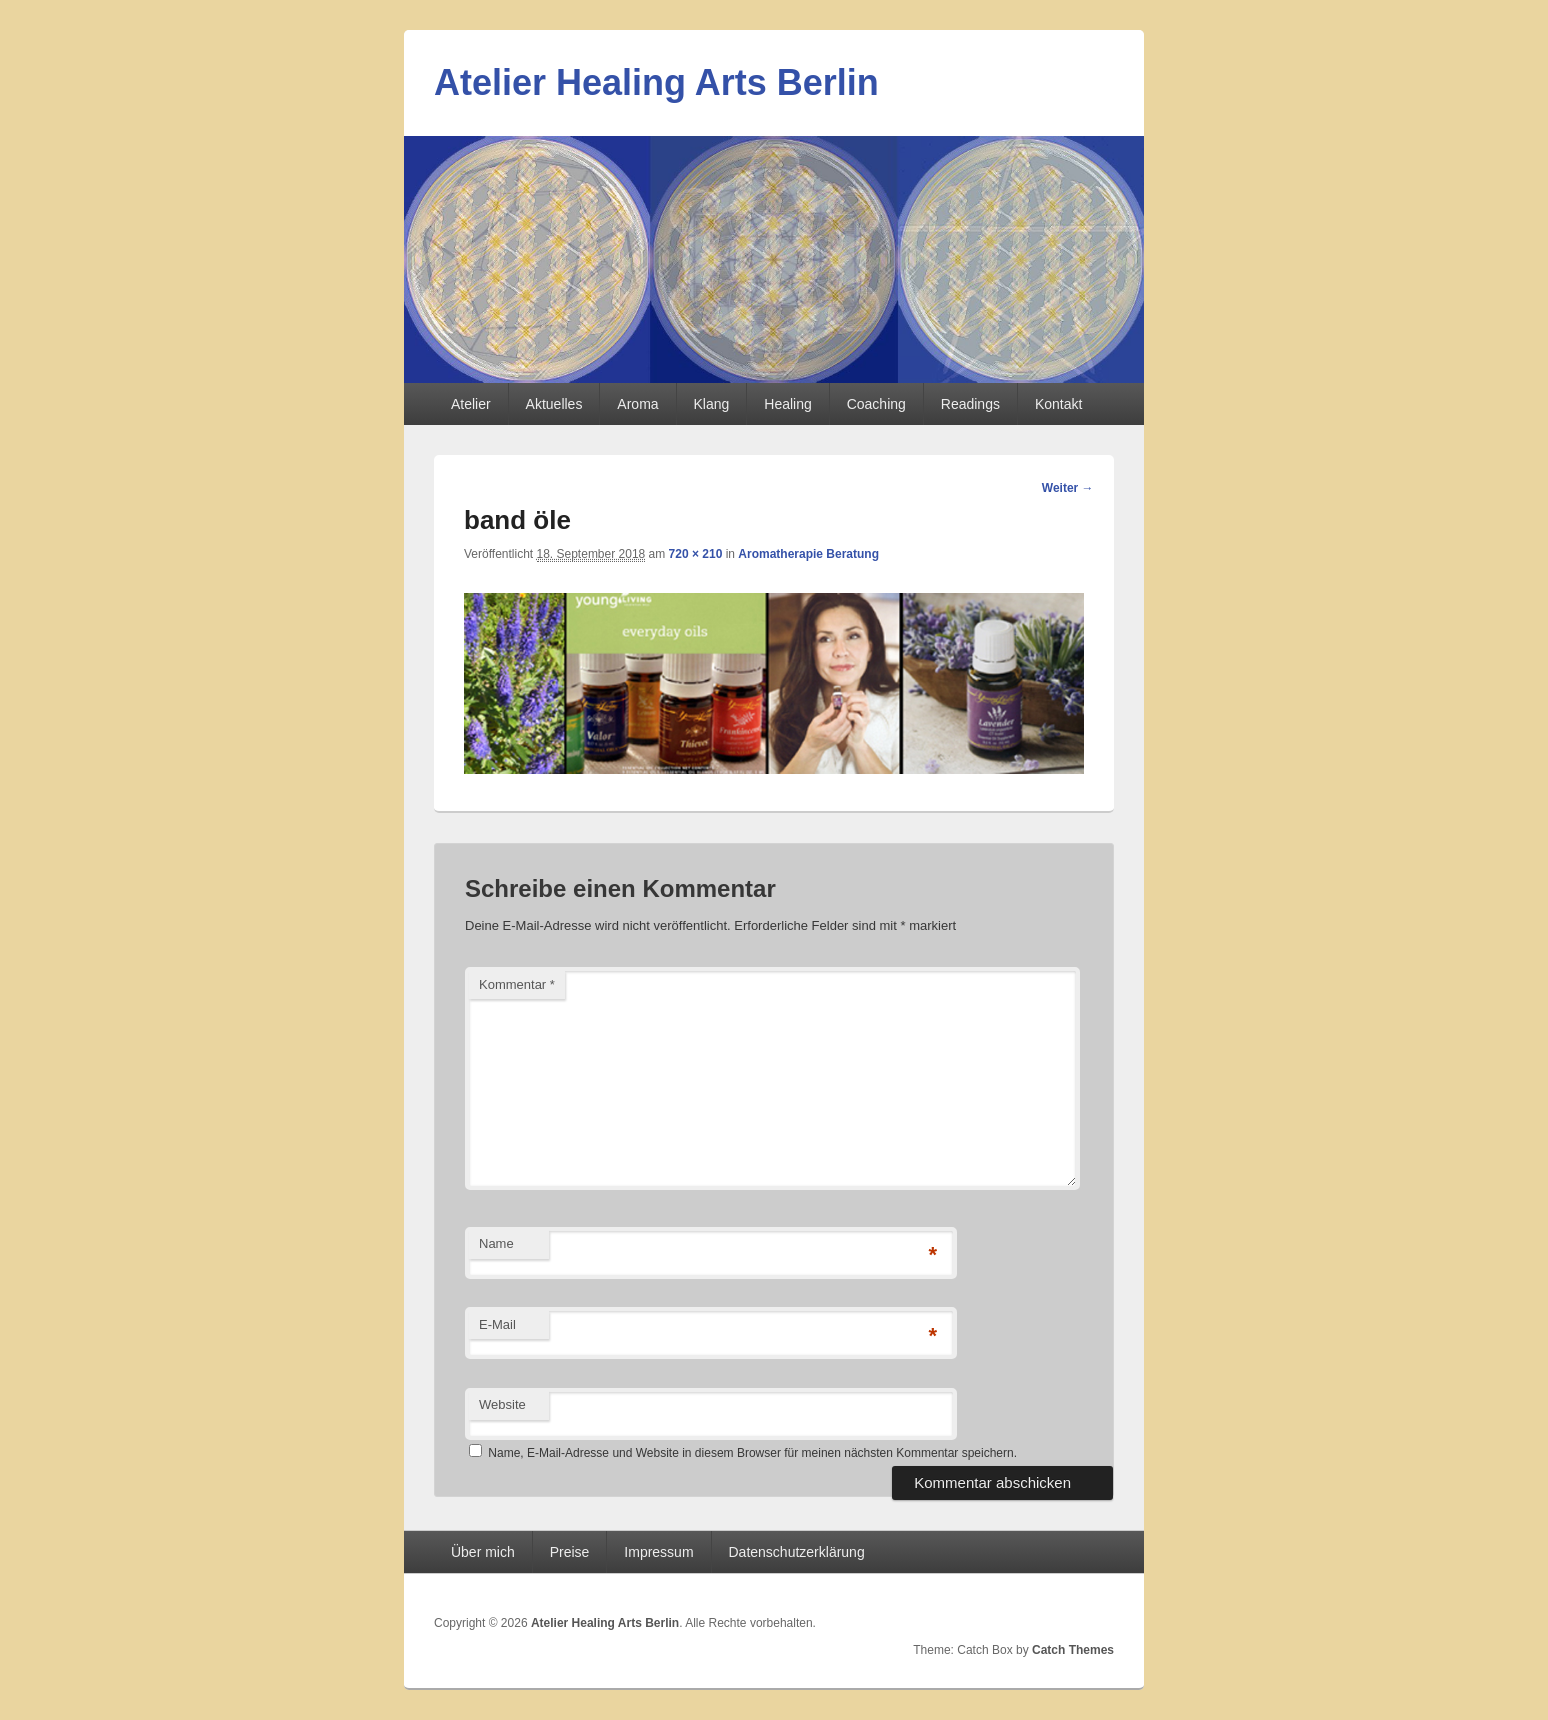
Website (502, 1404)
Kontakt (1058, 404)
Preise (570, 1552)
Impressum (658, 1552)
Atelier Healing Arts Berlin (656, 82)
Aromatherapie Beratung (808, 554)
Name (496, 1243)
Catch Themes (1073, 1650)
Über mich (483, 1552)
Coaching (876, 404)
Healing (787, 404)
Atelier (471, 404)
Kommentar (517, 984)
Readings (970, 404)
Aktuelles (554, 404)
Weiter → (1068, 488)
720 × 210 (696, 554)
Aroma (637, 404)
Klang (712, 404)
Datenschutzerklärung (797, 1552)
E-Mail (497, 1324)
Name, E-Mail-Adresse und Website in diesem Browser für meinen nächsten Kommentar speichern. (752, 1453)
